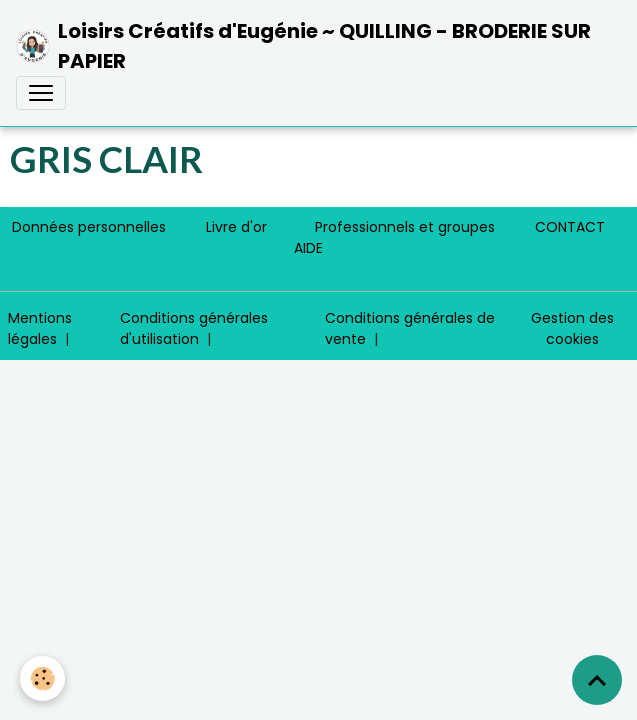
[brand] (310, 46)
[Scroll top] (597, 680)
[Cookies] (42, 678)
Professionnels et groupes (405, 227)
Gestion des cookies (572, 328)
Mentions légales (40, 328)
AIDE (308, 248)
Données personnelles (89, 227)
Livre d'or (236, 227)
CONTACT (570, 227)
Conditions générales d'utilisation (194, 328)
